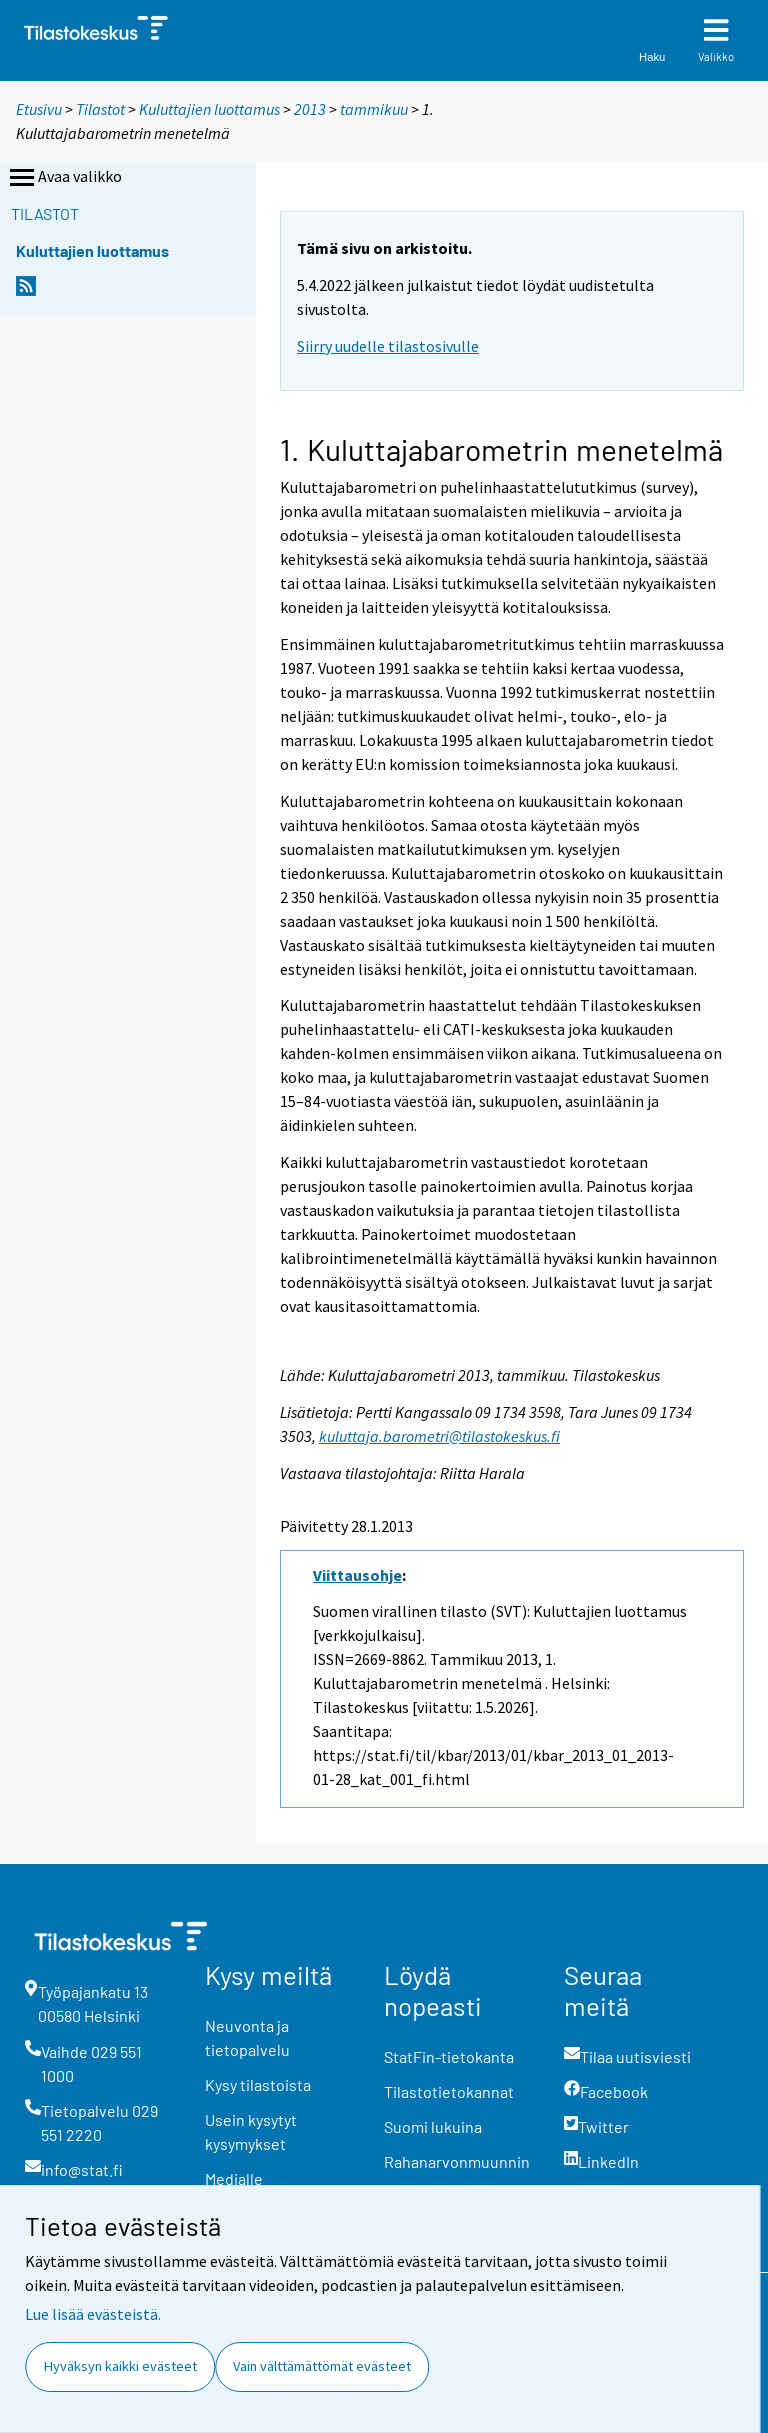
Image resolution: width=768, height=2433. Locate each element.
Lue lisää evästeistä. (93, 2314)
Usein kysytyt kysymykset (251, 2131)
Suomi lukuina (433, 2126)
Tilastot (100, 109)
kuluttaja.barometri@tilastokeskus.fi (439, 1436)
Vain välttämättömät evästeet (322, 2366)
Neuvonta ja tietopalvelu (247, 2037)
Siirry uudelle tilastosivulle (388, 346)
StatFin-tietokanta (449, 2056)
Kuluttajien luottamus (209, 109)
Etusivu (39, 109)
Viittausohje (357, 1575)
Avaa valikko (64, 178)
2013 (310, 109)
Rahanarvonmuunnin (457, 2161)
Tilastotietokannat (449, 2091)
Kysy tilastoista (258, 2084)
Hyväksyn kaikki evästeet (120, 2366)
